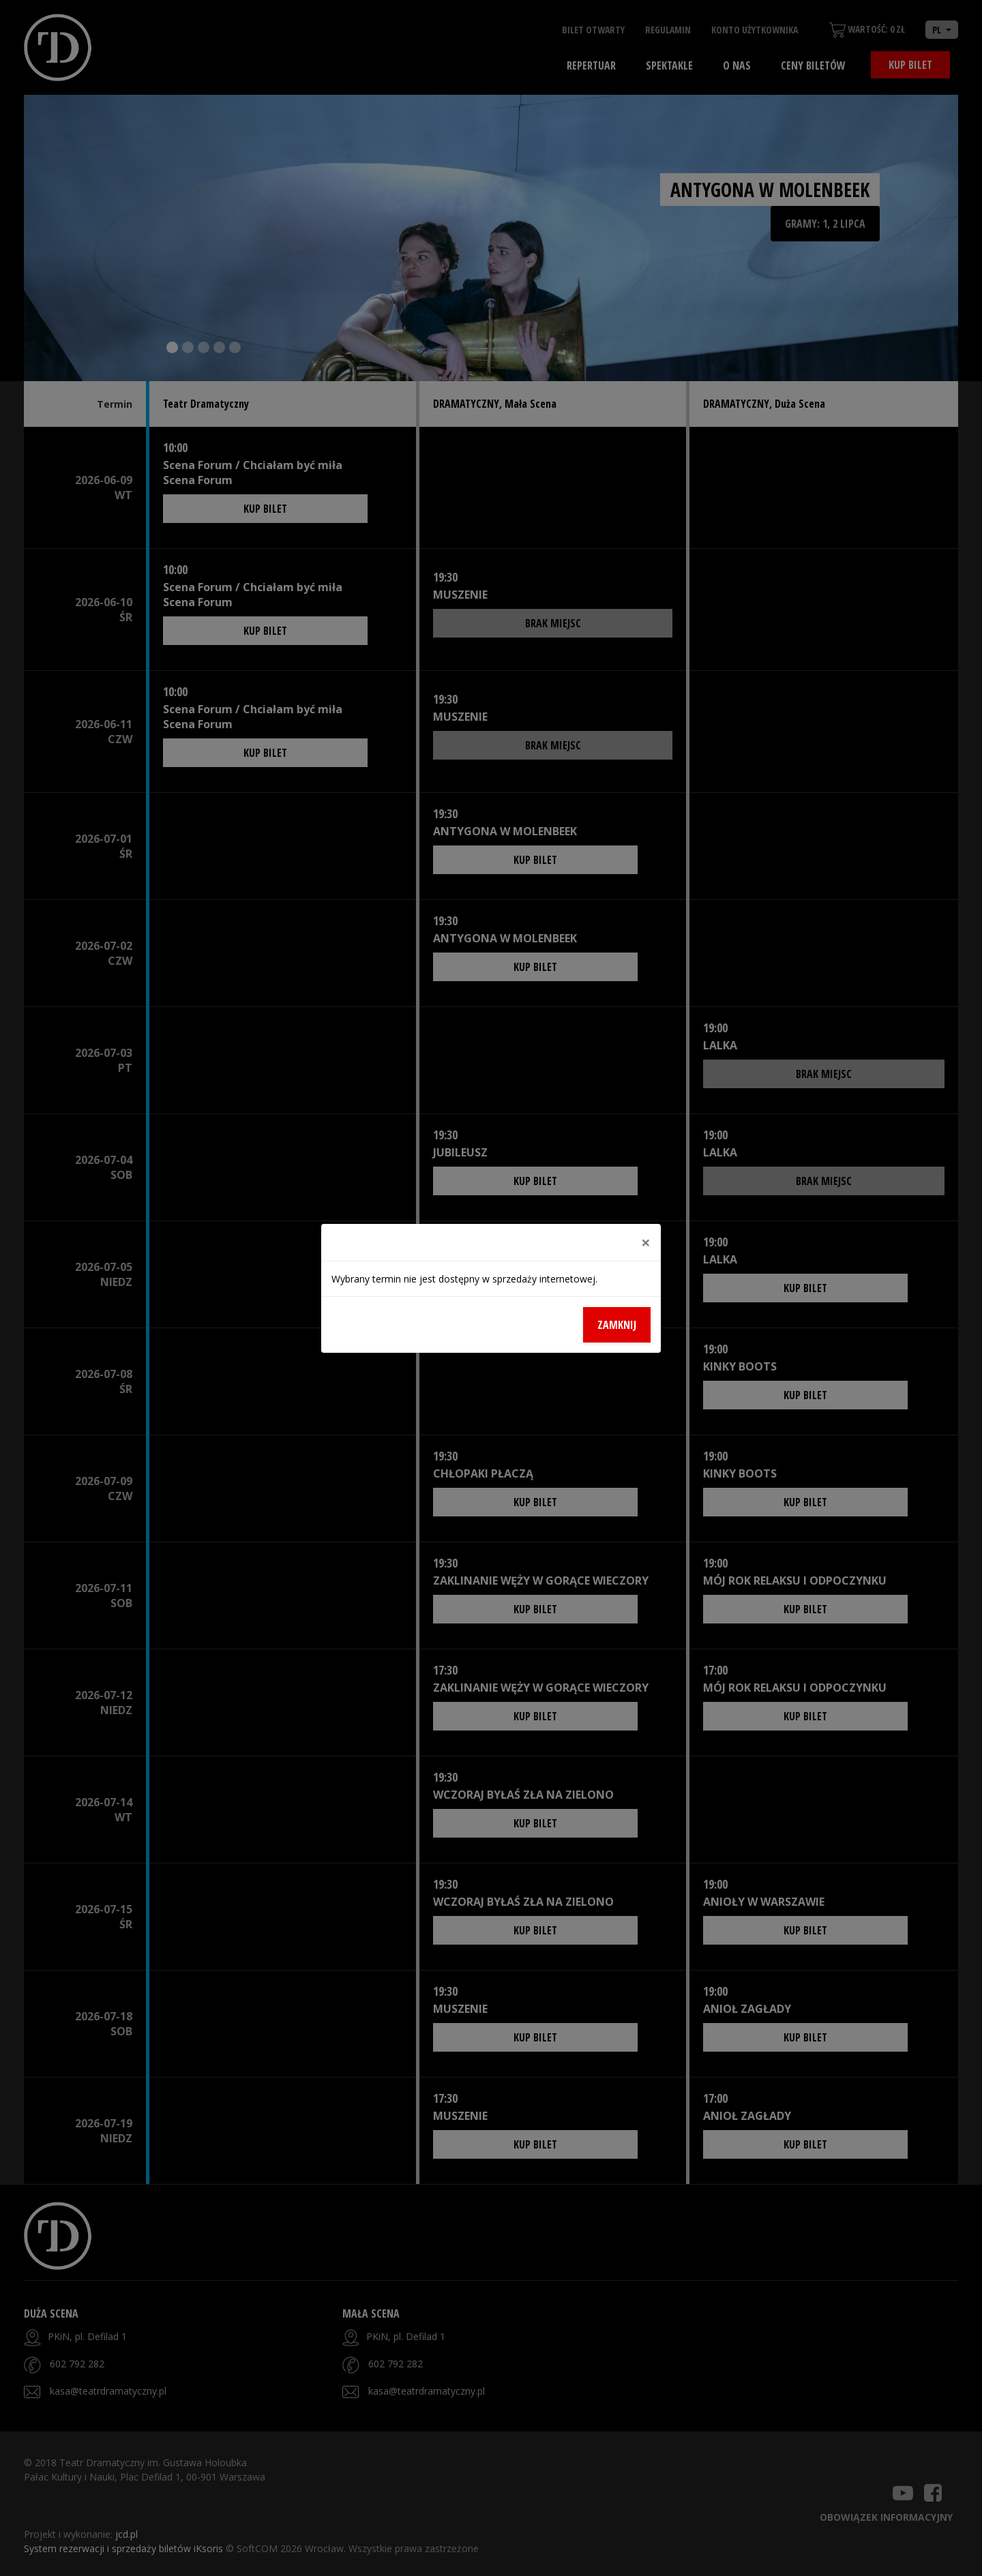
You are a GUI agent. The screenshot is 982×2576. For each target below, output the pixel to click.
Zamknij (616, 1324)
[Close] (646, 1242)
